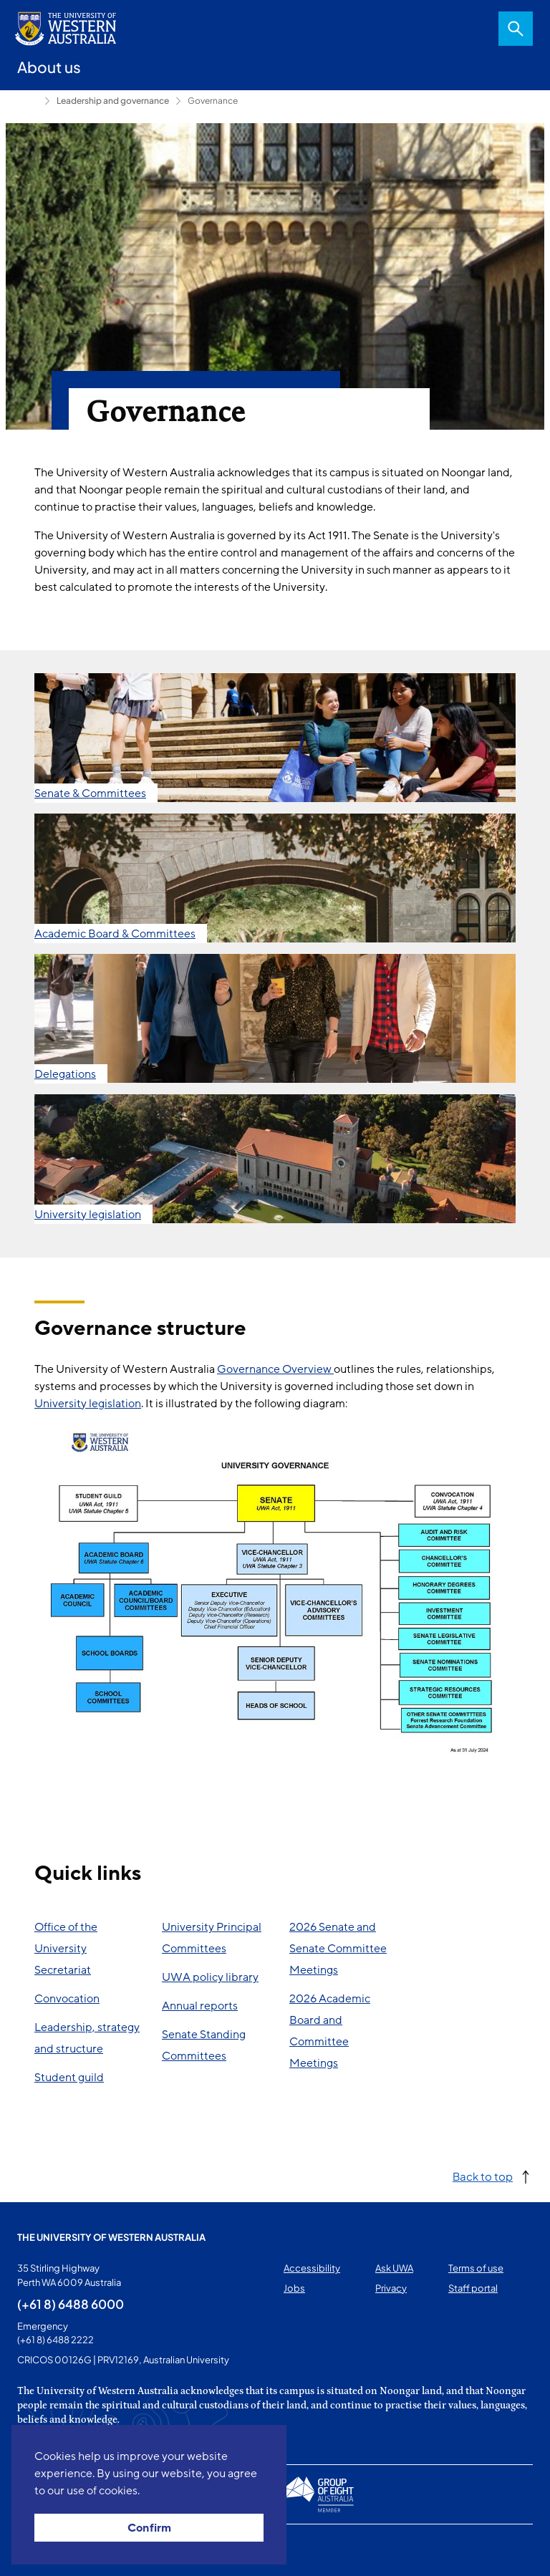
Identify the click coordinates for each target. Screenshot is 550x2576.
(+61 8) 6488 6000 (70, 2304)
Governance (213, 100)
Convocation (67, 1999)
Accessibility (312, 2268)
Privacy (391, 2288)
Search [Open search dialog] (515, 28)
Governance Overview (275, 1369)
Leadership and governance (113, 100)
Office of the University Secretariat (65, 1948)
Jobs (294, 2288)
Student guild (69, 2077)
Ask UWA (394, 2268)
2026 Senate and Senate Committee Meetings (338, 1948)
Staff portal (473, 2288)
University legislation (87, 1404)
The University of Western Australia (111, 2237)
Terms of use (475, 2268)
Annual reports (200, 2006)
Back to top (483, 2176)
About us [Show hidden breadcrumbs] (28, 101)
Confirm (149, 2528)
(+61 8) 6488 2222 (55, 2339)
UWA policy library (210, 1977)
